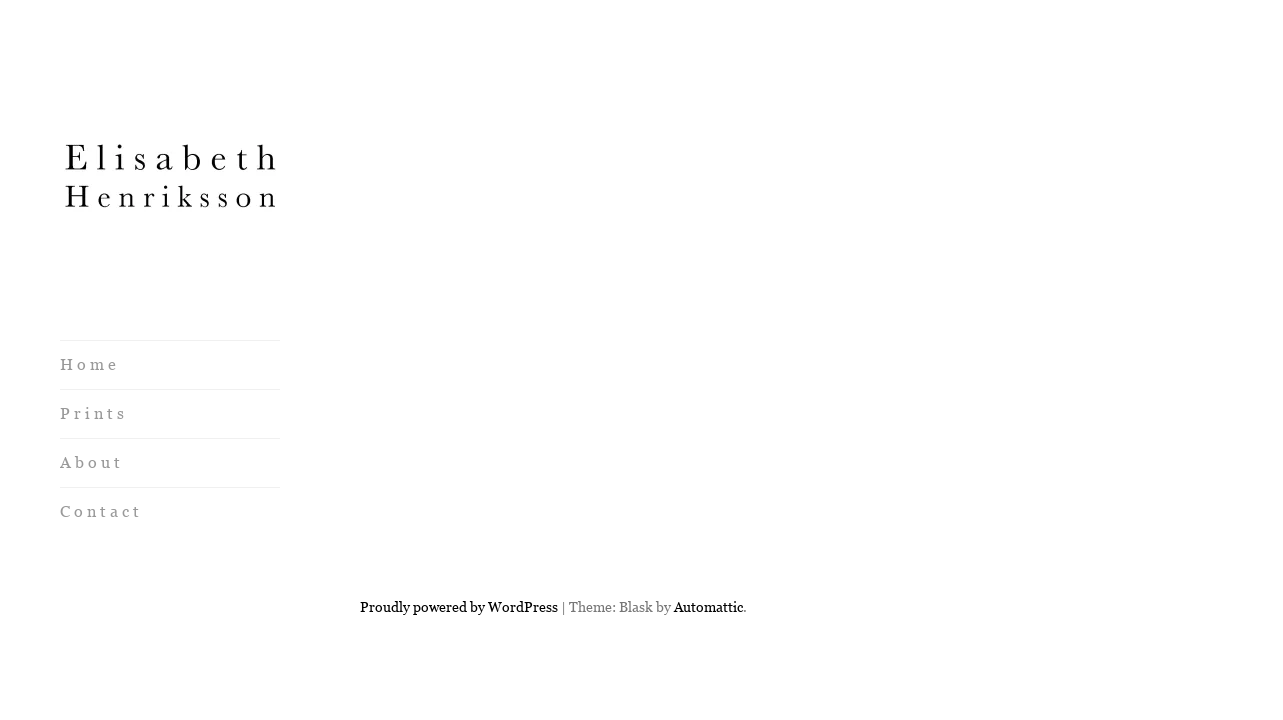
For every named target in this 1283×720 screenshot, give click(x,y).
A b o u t (90, 462)
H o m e (88, 364)
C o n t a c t (99, 511)
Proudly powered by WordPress (459, 535)
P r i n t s (92, 413)
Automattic (708, 535)
